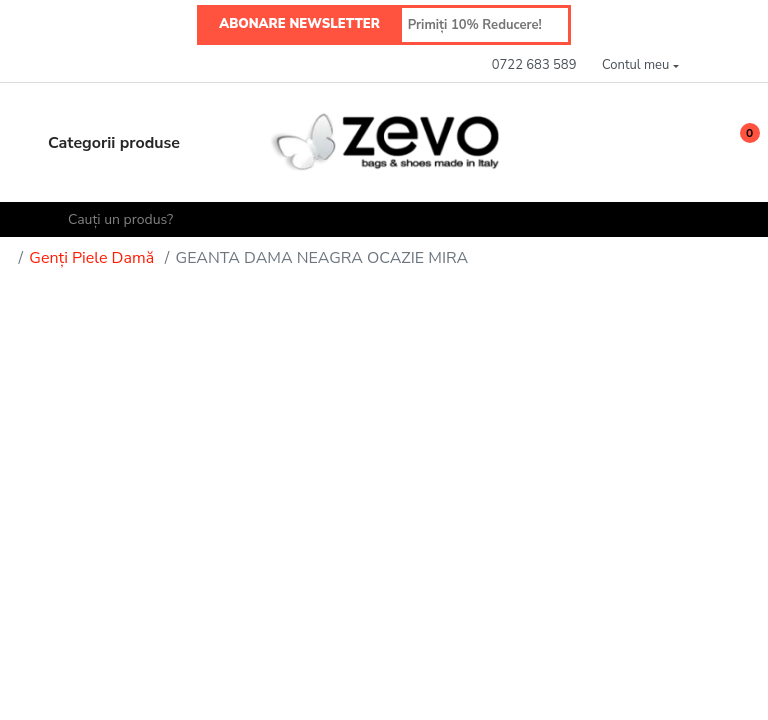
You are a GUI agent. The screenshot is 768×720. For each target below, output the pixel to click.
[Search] (40, 220)
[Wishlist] (692, 142)
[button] (640, 66)
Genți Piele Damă (91, 258)
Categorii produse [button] (96, 143)
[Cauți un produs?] (393, 219)
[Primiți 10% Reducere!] (485, 25)
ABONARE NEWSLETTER (299, 24)
